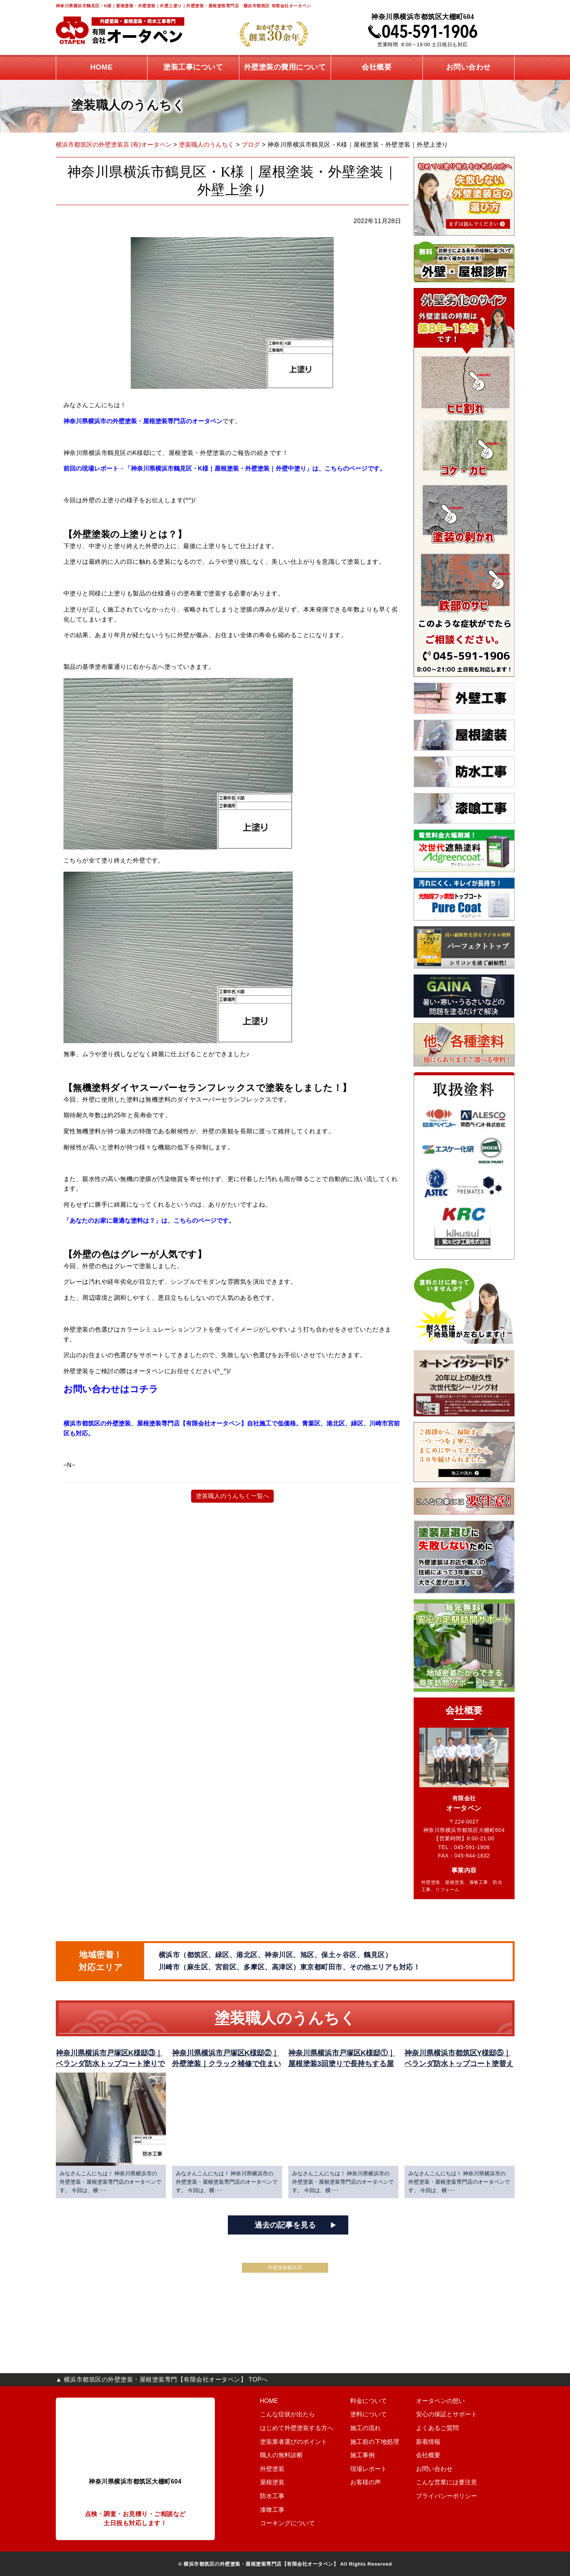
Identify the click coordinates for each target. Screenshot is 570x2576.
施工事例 (363, 2455)
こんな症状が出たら (281, 2414)
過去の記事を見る (285, 2225)
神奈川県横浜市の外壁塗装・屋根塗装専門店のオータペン (145, 421)
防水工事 (267, 2496)
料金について (368, 2401)
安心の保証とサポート (453, 2414)
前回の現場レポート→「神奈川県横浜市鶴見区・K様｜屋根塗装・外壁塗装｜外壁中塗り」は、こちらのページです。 (229, 468)
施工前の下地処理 (374, 2442)
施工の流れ (366, 2428)
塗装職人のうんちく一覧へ (232, 1496)
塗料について (368, 2414)
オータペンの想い (447, 2401)
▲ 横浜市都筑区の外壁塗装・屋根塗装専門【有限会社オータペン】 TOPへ (162, 2379)
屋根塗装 (267, 2482)
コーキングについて (281, 2523)
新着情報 (436, 2442)
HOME (264, 2401)
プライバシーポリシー (453, 2496)
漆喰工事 (267, 2510)
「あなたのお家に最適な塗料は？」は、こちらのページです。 (151, 1220)
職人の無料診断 (275, 2455)
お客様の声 (366, 2482)
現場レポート (368, 2469)
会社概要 (436, 2455)
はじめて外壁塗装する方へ (289, 2428)
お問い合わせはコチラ (111, 1389)
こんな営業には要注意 (453, 2482)
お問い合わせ (442, 2469)
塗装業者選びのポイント (286, 2442)
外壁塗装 (267, 2469)
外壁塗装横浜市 (285, 2267)
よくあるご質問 (444, 2428)
